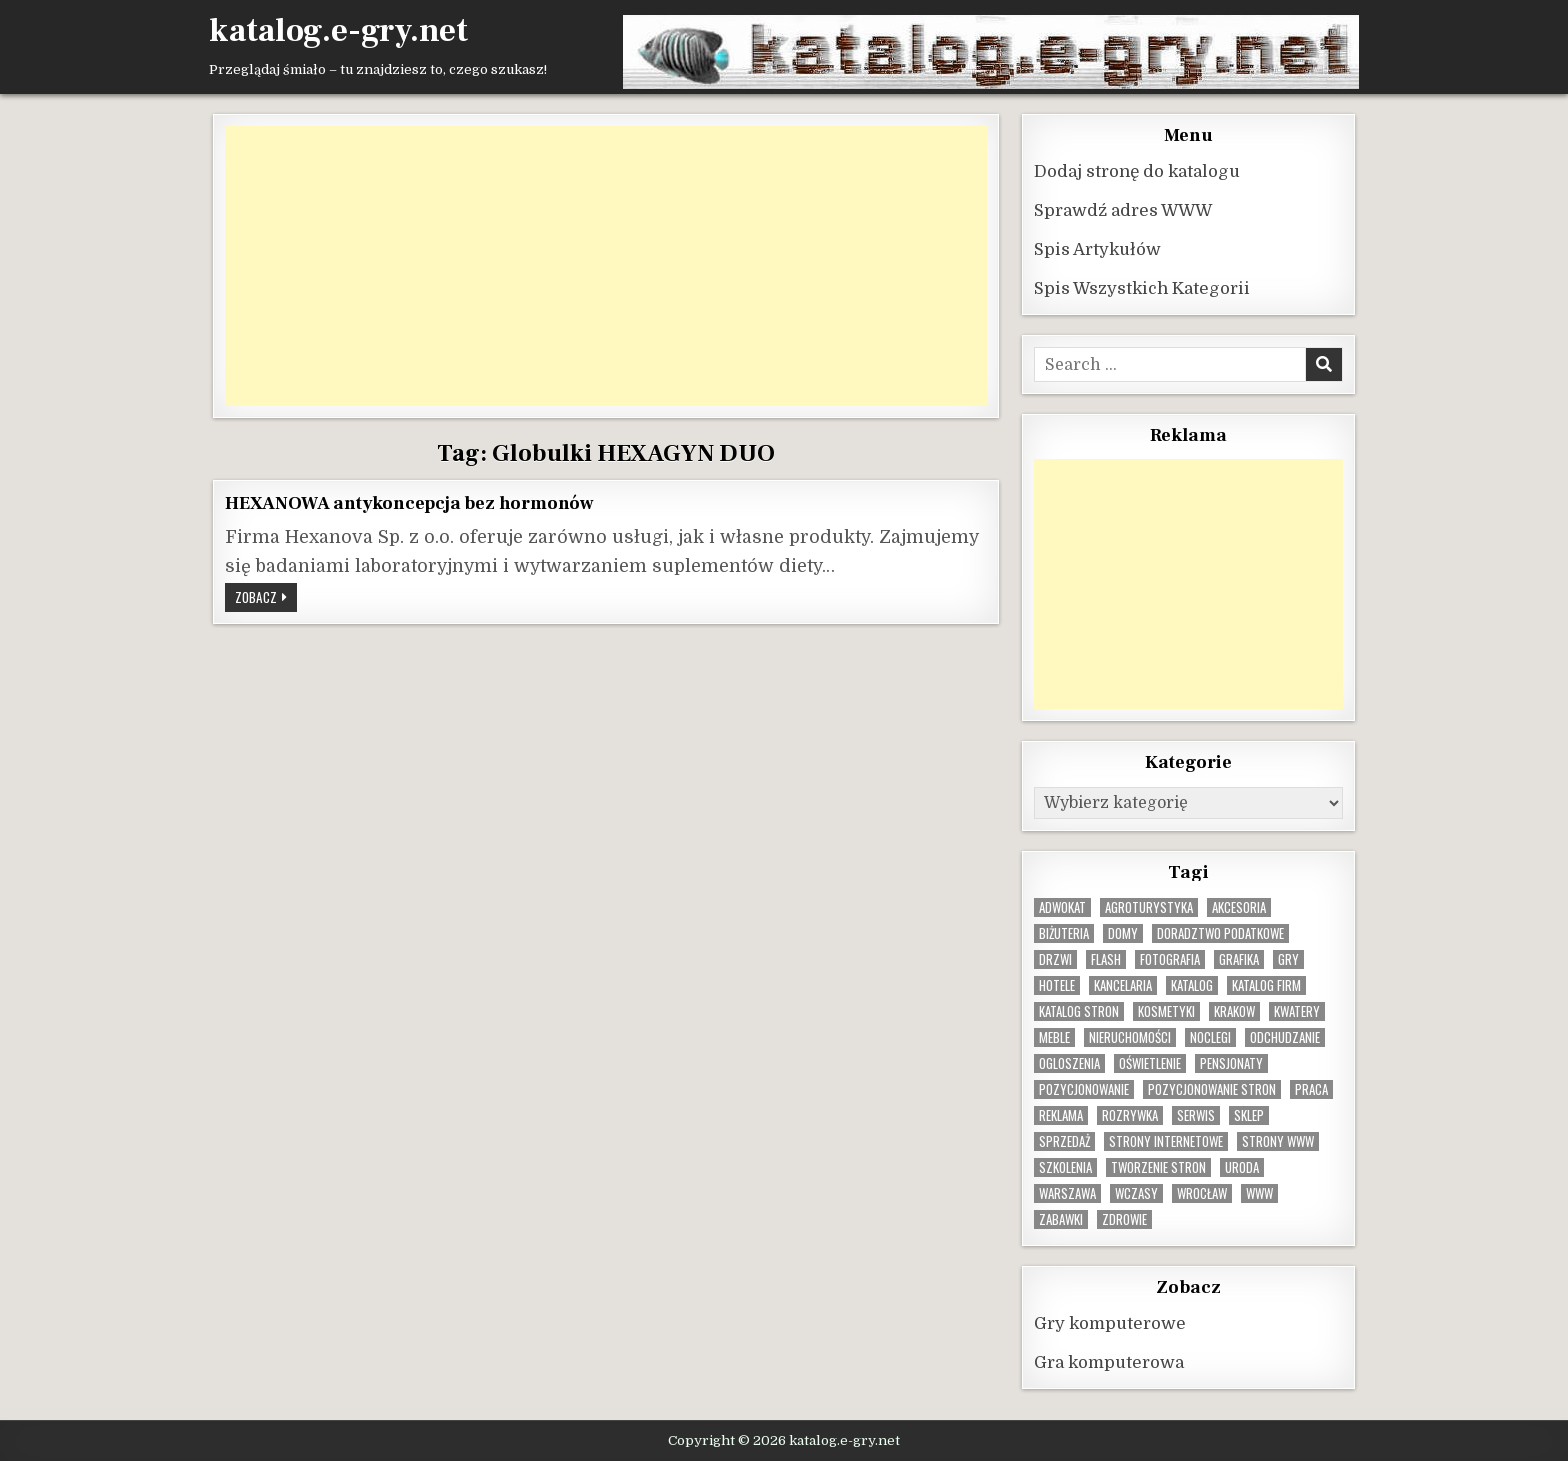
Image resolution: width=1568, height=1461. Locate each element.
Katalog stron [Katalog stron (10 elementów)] (1079, 1010)
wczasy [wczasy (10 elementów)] (1136, 1192)
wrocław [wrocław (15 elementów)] (1202, 1192)
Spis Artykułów (1097, 248)
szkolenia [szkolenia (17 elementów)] (1065, 1166)
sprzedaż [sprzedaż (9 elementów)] (1064, 1140)
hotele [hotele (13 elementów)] (1057, 984)
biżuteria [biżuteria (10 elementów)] (1064, 932)
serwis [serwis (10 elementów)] (1196, 1114)
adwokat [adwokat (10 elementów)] (1062, 906)
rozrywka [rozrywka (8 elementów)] (1130, 1114)
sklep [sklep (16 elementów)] (1249, 1114)
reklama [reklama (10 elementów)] (1061, 1114)
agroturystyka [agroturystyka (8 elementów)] (1149, 906)
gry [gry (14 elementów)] (1288, 958)
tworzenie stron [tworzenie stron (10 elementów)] (1158, 1166)
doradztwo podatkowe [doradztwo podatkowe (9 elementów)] (1220, 932)
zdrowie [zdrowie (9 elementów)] (1124, 1218)
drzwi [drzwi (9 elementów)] (1055, 958)
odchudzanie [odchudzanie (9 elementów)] (1285, 1036)
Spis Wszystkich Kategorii (1142, 287)
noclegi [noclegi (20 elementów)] (1210, 1036)
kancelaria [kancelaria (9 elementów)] (1123, 984)
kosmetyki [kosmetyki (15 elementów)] (1166, 1010)
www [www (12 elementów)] (1259, 1192)
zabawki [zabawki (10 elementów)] (1061, 1218)
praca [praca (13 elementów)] (1311, 1088)
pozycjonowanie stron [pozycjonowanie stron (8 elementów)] (1212, 1088)
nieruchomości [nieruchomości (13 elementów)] (1130, 1036)
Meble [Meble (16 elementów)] (1054, 1036)
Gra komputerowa (1109, 1361)
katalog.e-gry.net (338, 31)
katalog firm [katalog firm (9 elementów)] (1266, 984)
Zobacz (266, 598)
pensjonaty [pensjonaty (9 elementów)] (1231, 1062)
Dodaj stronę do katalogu (1137, 170)
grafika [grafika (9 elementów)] (1239, 958)
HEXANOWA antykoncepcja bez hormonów (409, 502)
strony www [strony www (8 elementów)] (1278, 1140)
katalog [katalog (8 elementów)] (1192, 984)
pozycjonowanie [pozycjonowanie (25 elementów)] (1084, 1088)
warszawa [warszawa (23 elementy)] (1067, 1192)
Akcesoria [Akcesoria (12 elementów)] (1239, 906)
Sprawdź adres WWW (1123, 209)
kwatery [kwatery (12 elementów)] (1297, 1010)
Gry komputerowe (1110, 1322)
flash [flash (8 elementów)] (1106, 958)
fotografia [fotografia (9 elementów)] (1170, 958)
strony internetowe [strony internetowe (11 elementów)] (1166, 1140)
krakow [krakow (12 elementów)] (1234, 1010)
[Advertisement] (606, 265)
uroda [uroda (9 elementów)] (1242, 1166)
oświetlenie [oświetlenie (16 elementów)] (1150, 1062)
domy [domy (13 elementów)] (1123, 932)
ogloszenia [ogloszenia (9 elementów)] (1069, 1062)
